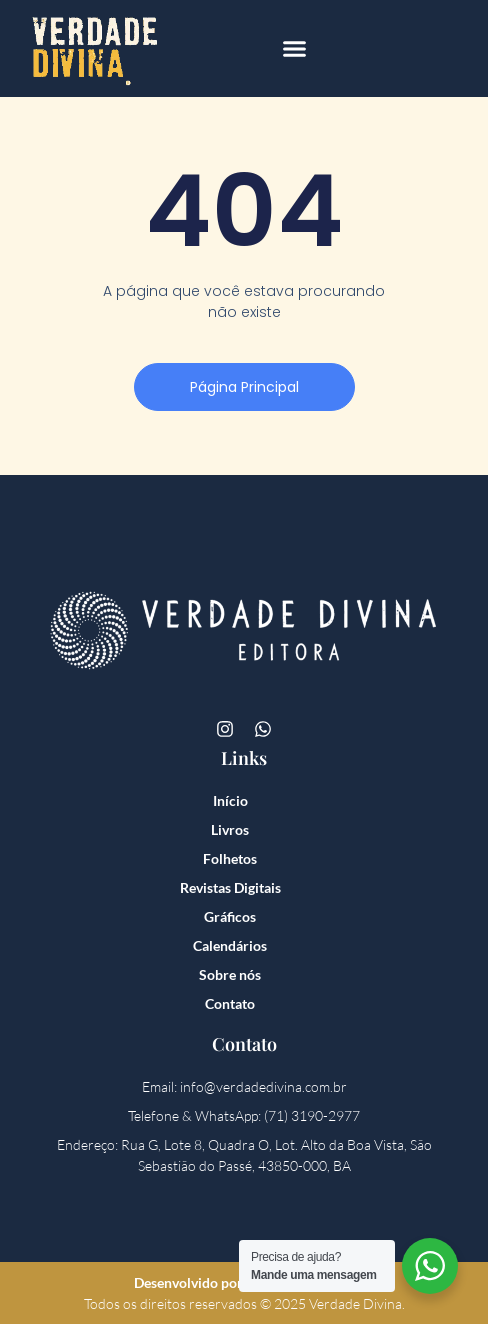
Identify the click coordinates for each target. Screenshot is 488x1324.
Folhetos (230, 858)
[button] (295, 49)
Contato (230, 1003)
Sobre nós (230, 974)
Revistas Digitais (230, 887)
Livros (230, 829)
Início (230, 800)
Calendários (230, 945)
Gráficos (230, 916)
